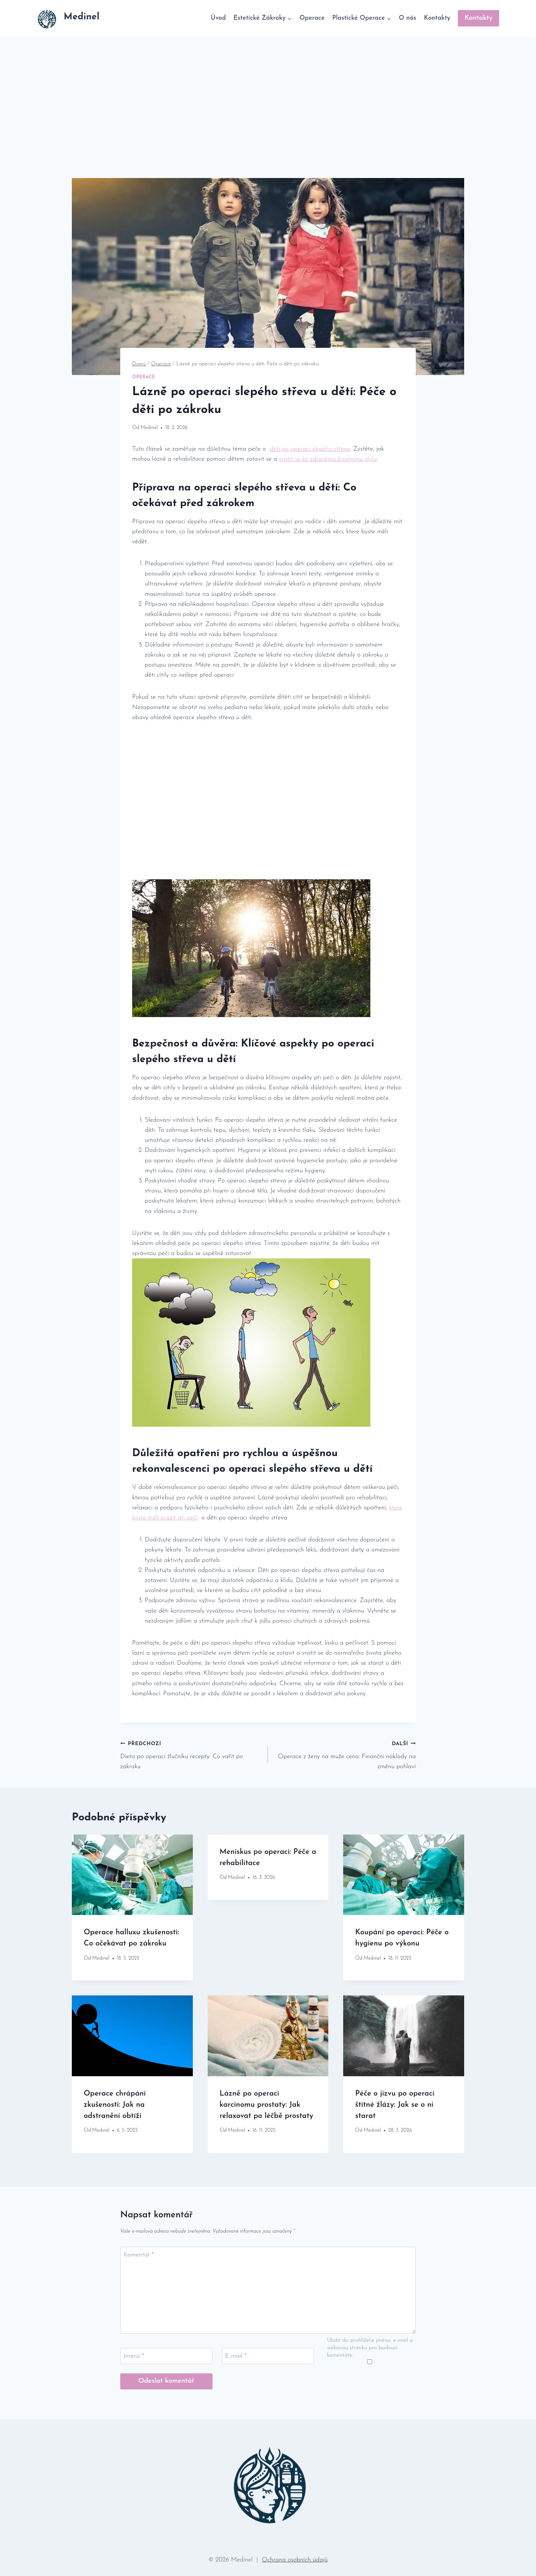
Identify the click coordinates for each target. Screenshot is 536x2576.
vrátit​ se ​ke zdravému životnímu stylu (328, 459)
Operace (312, 18)
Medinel (149, 427)
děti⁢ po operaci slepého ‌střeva (310, 449)
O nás (407, 18)
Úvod (218, 18)
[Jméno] (166, 2356)
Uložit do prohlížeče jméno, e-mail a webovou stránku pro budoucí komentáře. (370, 2348)
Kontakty (437, 18)
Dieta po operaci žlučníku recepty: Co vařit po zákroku (191, 1754)
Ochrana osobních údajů (295, 2560)
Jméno (134, 2356)
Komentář (139, 2255)
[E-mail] (268, 2356)
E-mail (235, 2356)
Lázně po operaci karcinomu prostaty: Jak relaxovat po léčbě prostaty (266, 2105)
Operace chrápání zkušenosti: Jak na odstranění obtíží (115, 2105)
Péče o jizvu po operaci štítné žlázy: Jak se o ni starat (394, 2105)
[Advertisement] (268, 92)
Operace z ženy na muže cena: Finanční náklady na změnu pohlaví (345, 1754)
